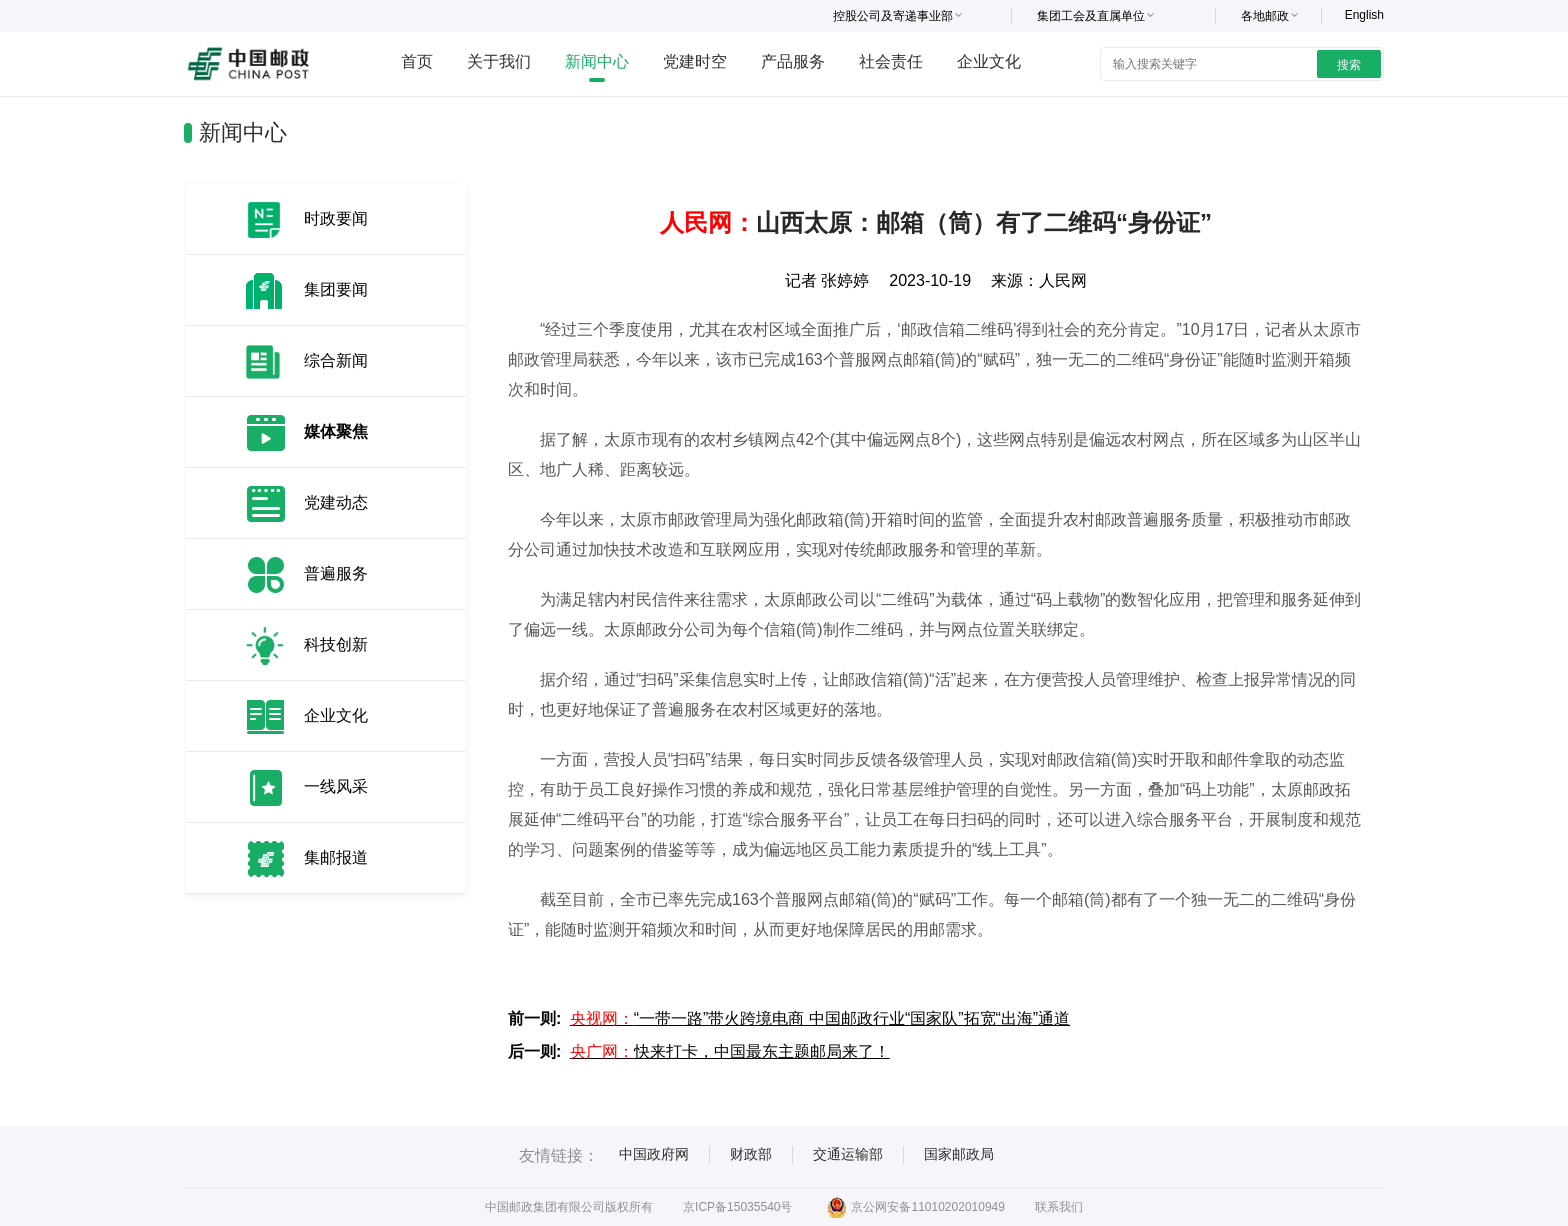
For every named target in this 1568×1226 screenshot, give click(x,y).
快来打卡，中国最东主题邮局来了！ (730, 1051)
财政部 (751, 1154)
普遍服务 (336, 573)
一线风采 (336, 786)
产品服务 (793, 61)
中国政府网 (654, 1154)
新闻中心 (597, 61)
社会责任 (891, 61)
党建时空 (695, 61)
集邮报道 (336, 857)
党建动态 (336, 502)
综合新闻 (336, 360)
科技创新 (336, 644)
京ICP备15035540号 (737, 1207)
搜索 (1349, 65)
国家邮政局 (959, 1154)
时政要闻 (336, 218)
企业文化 (989, 61)
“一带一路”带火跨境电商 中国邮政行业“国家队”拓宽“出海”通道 (820, 1018)
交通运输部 (848, 1154)
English (1364, 15)
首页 (417, 61)
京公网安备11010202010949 (915, 1207)
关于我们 (499, 61)
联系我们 (1059, 1207)
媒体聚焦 (336, 431)
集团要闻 (336, 289)
